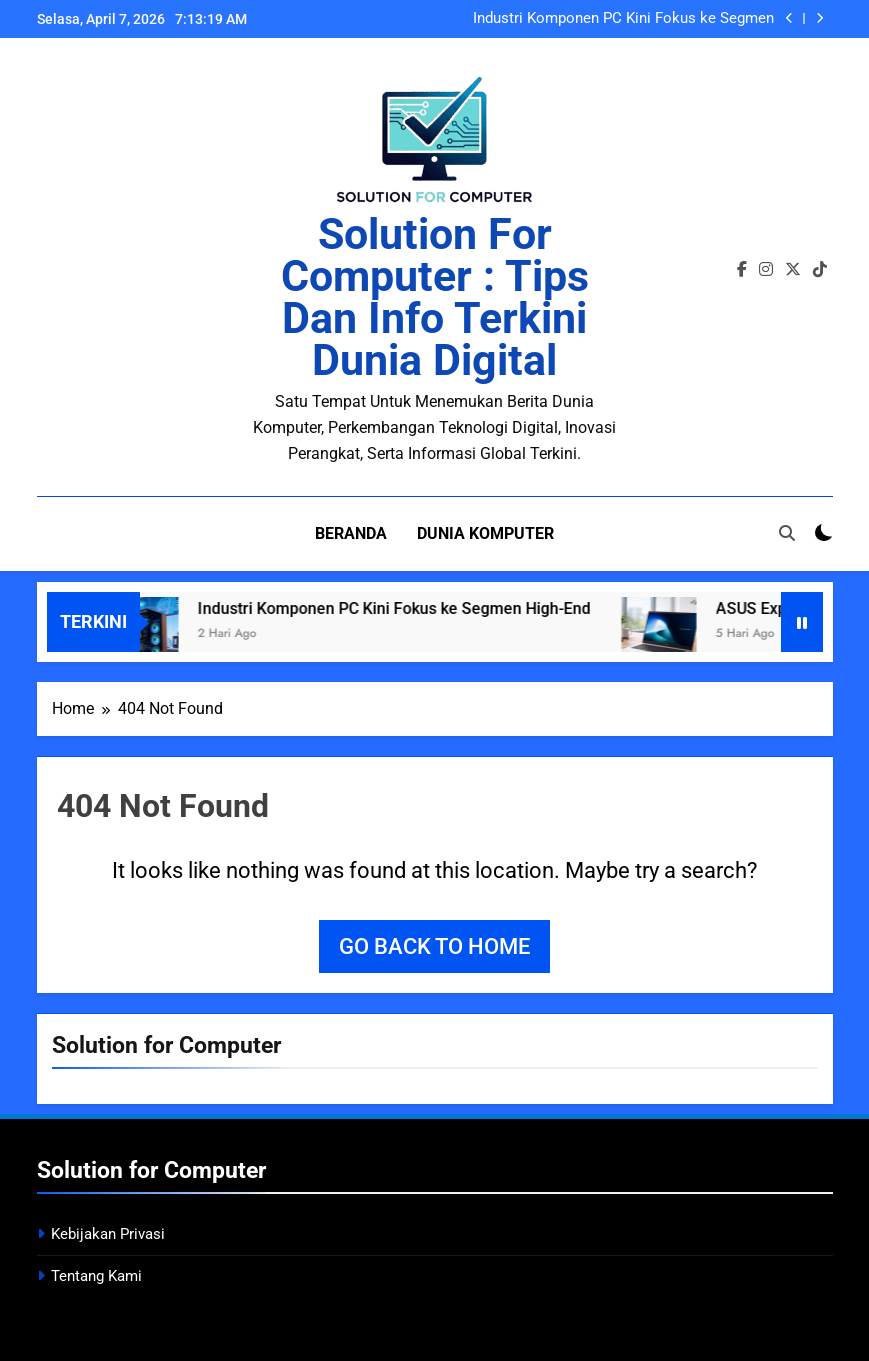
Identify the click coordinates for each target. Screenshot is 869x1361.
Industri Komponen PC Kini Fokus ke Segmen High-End (623, 19)
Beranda (351, 533)
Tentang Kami (96, 1275)
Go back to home (434, 945)
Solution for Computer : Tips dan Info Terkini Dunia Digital (435, 297)
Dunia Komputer (485, 533)
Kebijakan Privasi (108, 1233)
